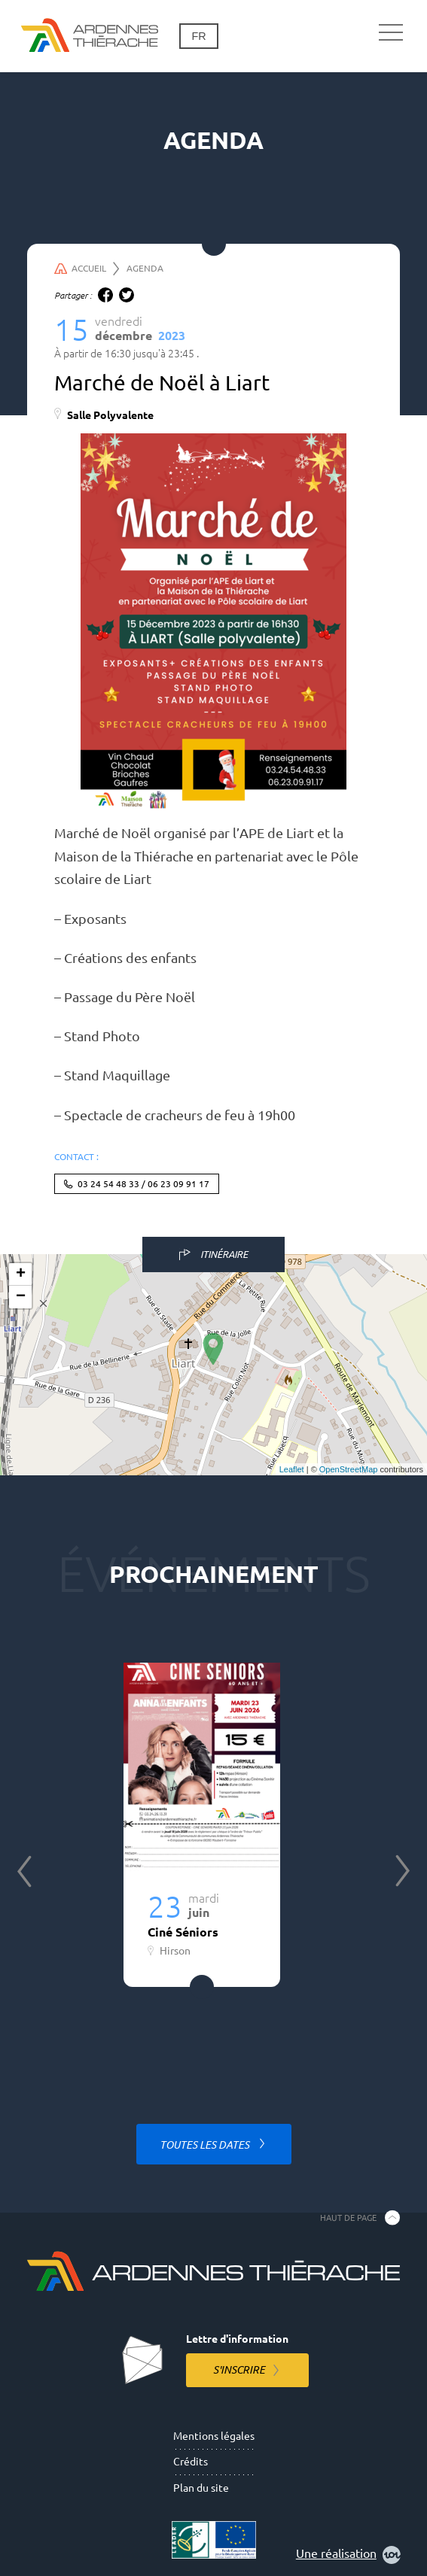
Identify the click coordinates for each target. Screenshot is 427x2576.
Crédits (190, 2462)
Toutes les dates (206, 2145)
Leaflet (291, 1469)
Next (403, 1871)
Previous (24, 1871)
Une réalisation (348, 2555)
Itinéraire (224, 1254)
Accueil (87, 268)
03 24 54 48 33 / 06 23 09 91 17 (143, 1184)
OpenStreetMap (348, 1469)
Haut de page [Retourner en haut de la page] (348, 2217)
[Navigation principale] (391, 33)
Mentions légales (214, 2436)
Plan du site (201, 2488)
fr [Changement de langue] (198, 36)
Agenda (145, 268)
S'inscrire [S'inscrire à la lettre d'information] (239, 2370)
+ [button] (21, 1274)
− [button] (21, 1297)
